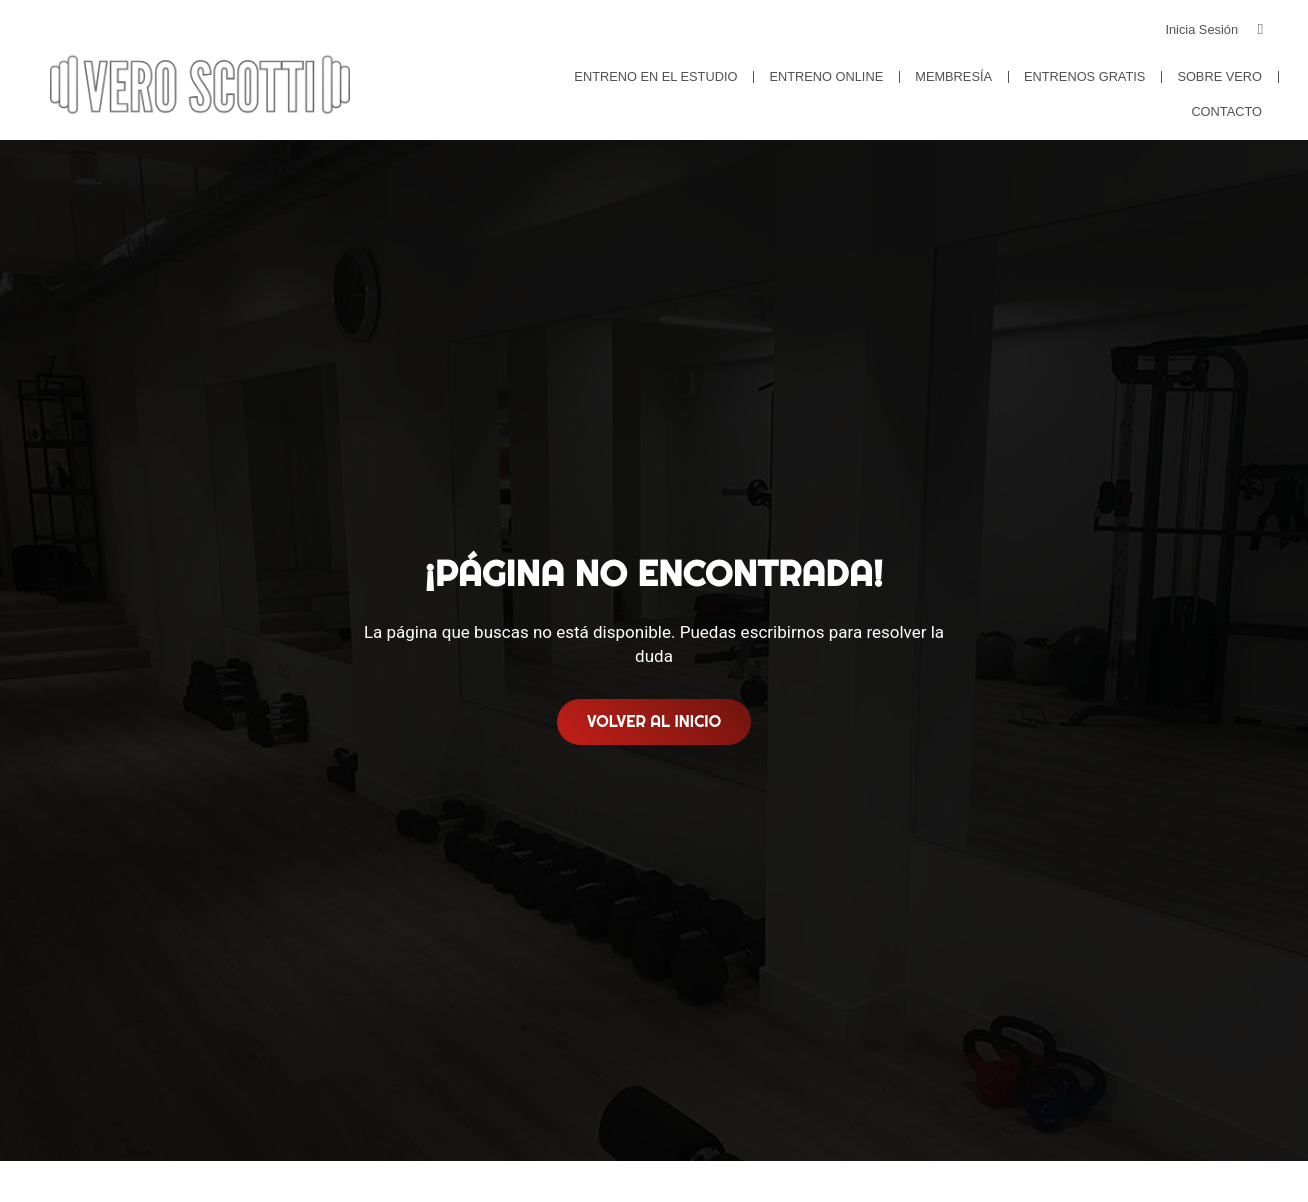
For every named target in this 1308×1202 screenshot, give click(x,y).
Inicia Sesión (1201, 29)
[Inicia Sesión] (1260, 29)
